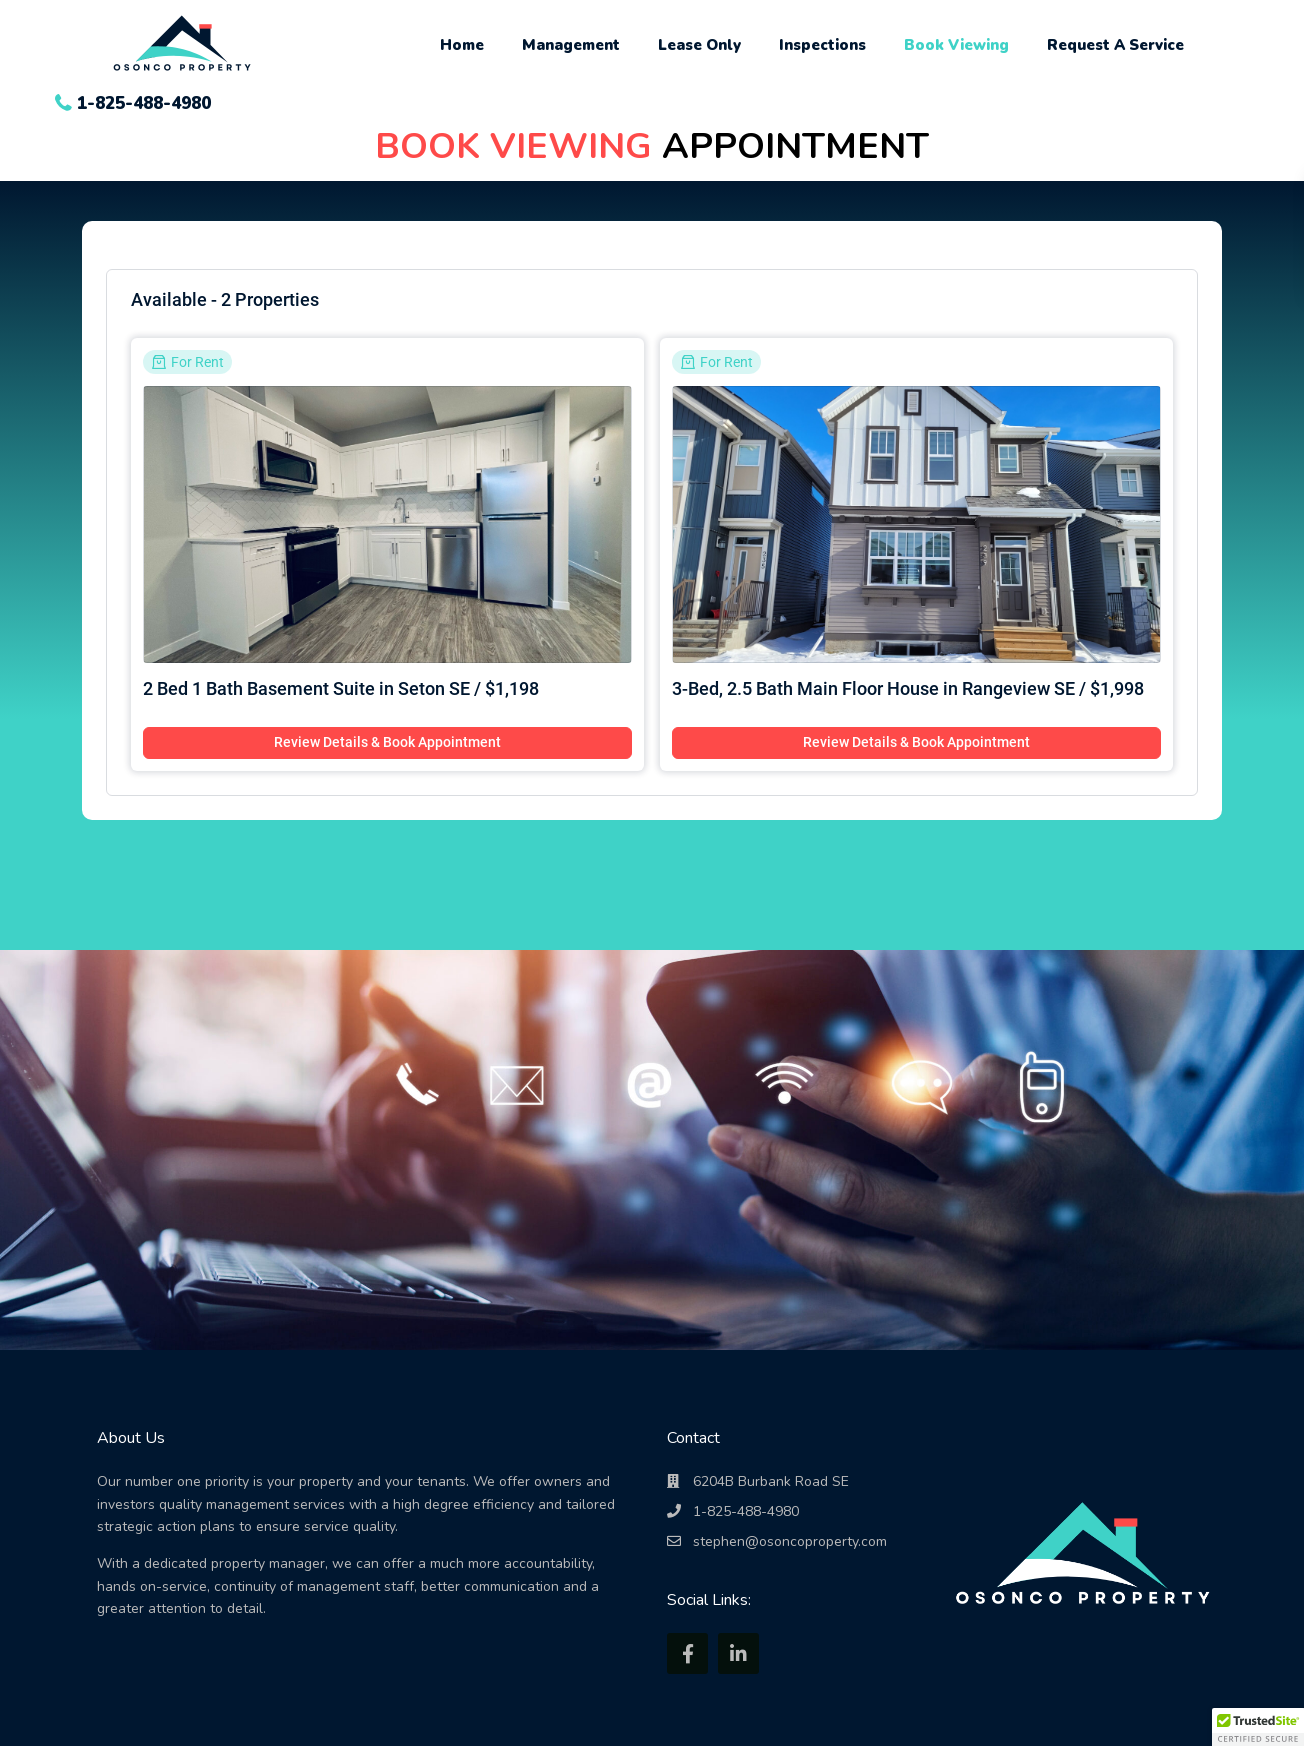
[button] (1258, 1727)
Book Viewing (956, 45)
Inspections (822, 45)
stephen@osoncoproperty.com (790, 1541)
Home (462, 45)
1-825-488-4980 (144, 103)
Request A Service (1115, 45)
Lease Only (699, 45)
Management (571, 45)
